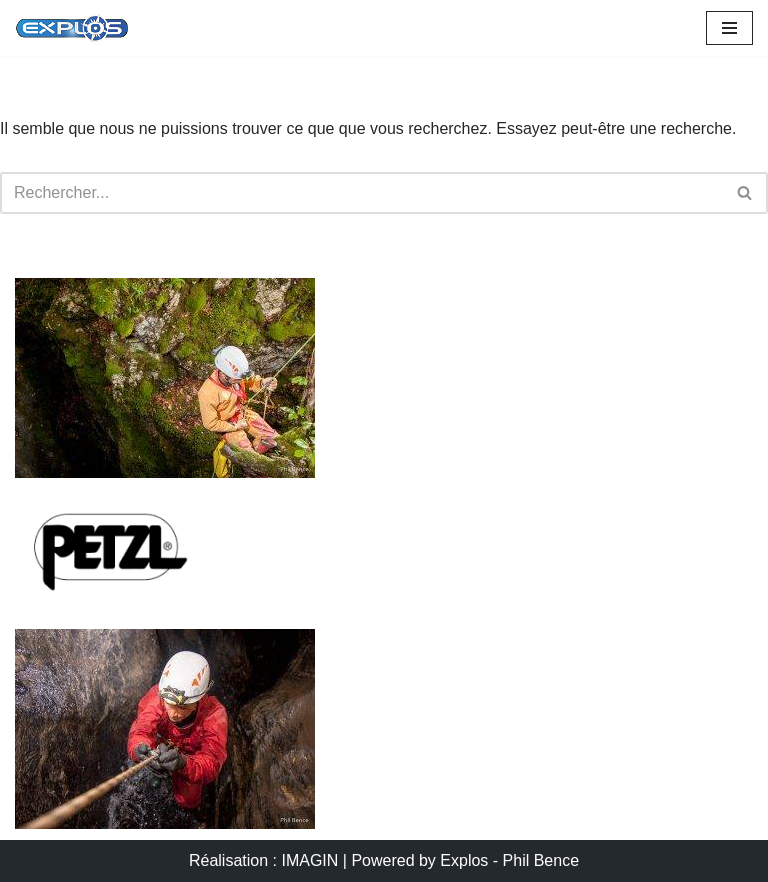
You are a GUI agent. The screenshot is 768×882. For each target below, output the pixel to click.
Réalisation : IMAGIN (263, 860)
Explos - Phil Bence (509, 860)
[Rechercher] (361, 193)
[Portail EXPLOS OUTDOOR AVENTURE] (71, 28)
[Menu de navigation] (729, 28)
